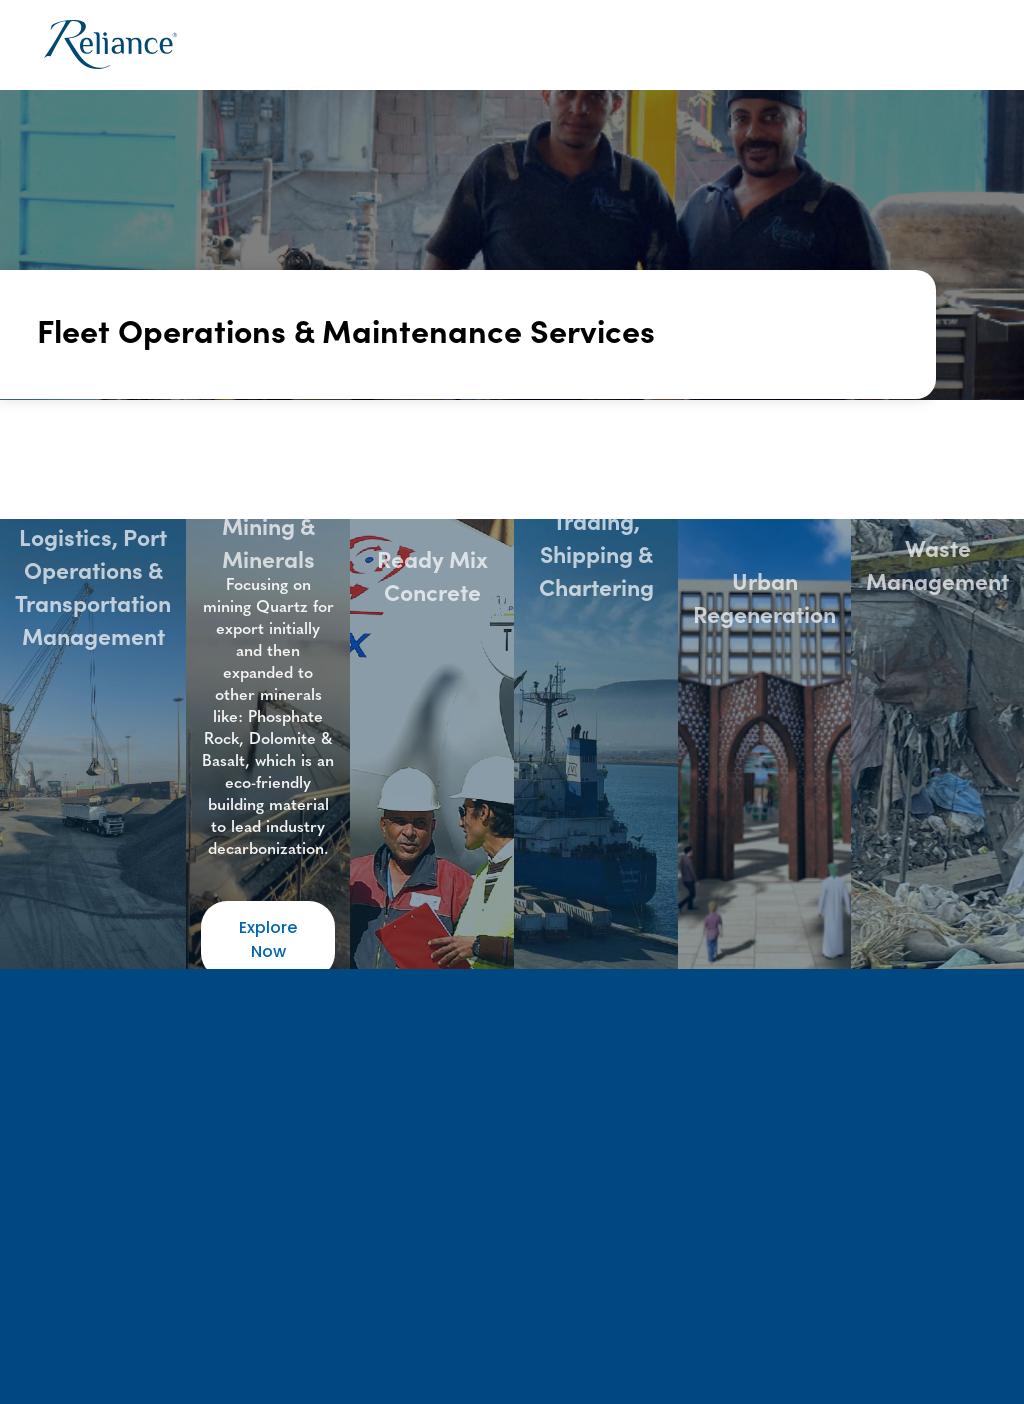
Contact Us (925, 45)
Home (299, 45)
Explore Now (268, 939)
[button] (408, 45)
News (822, 45)
